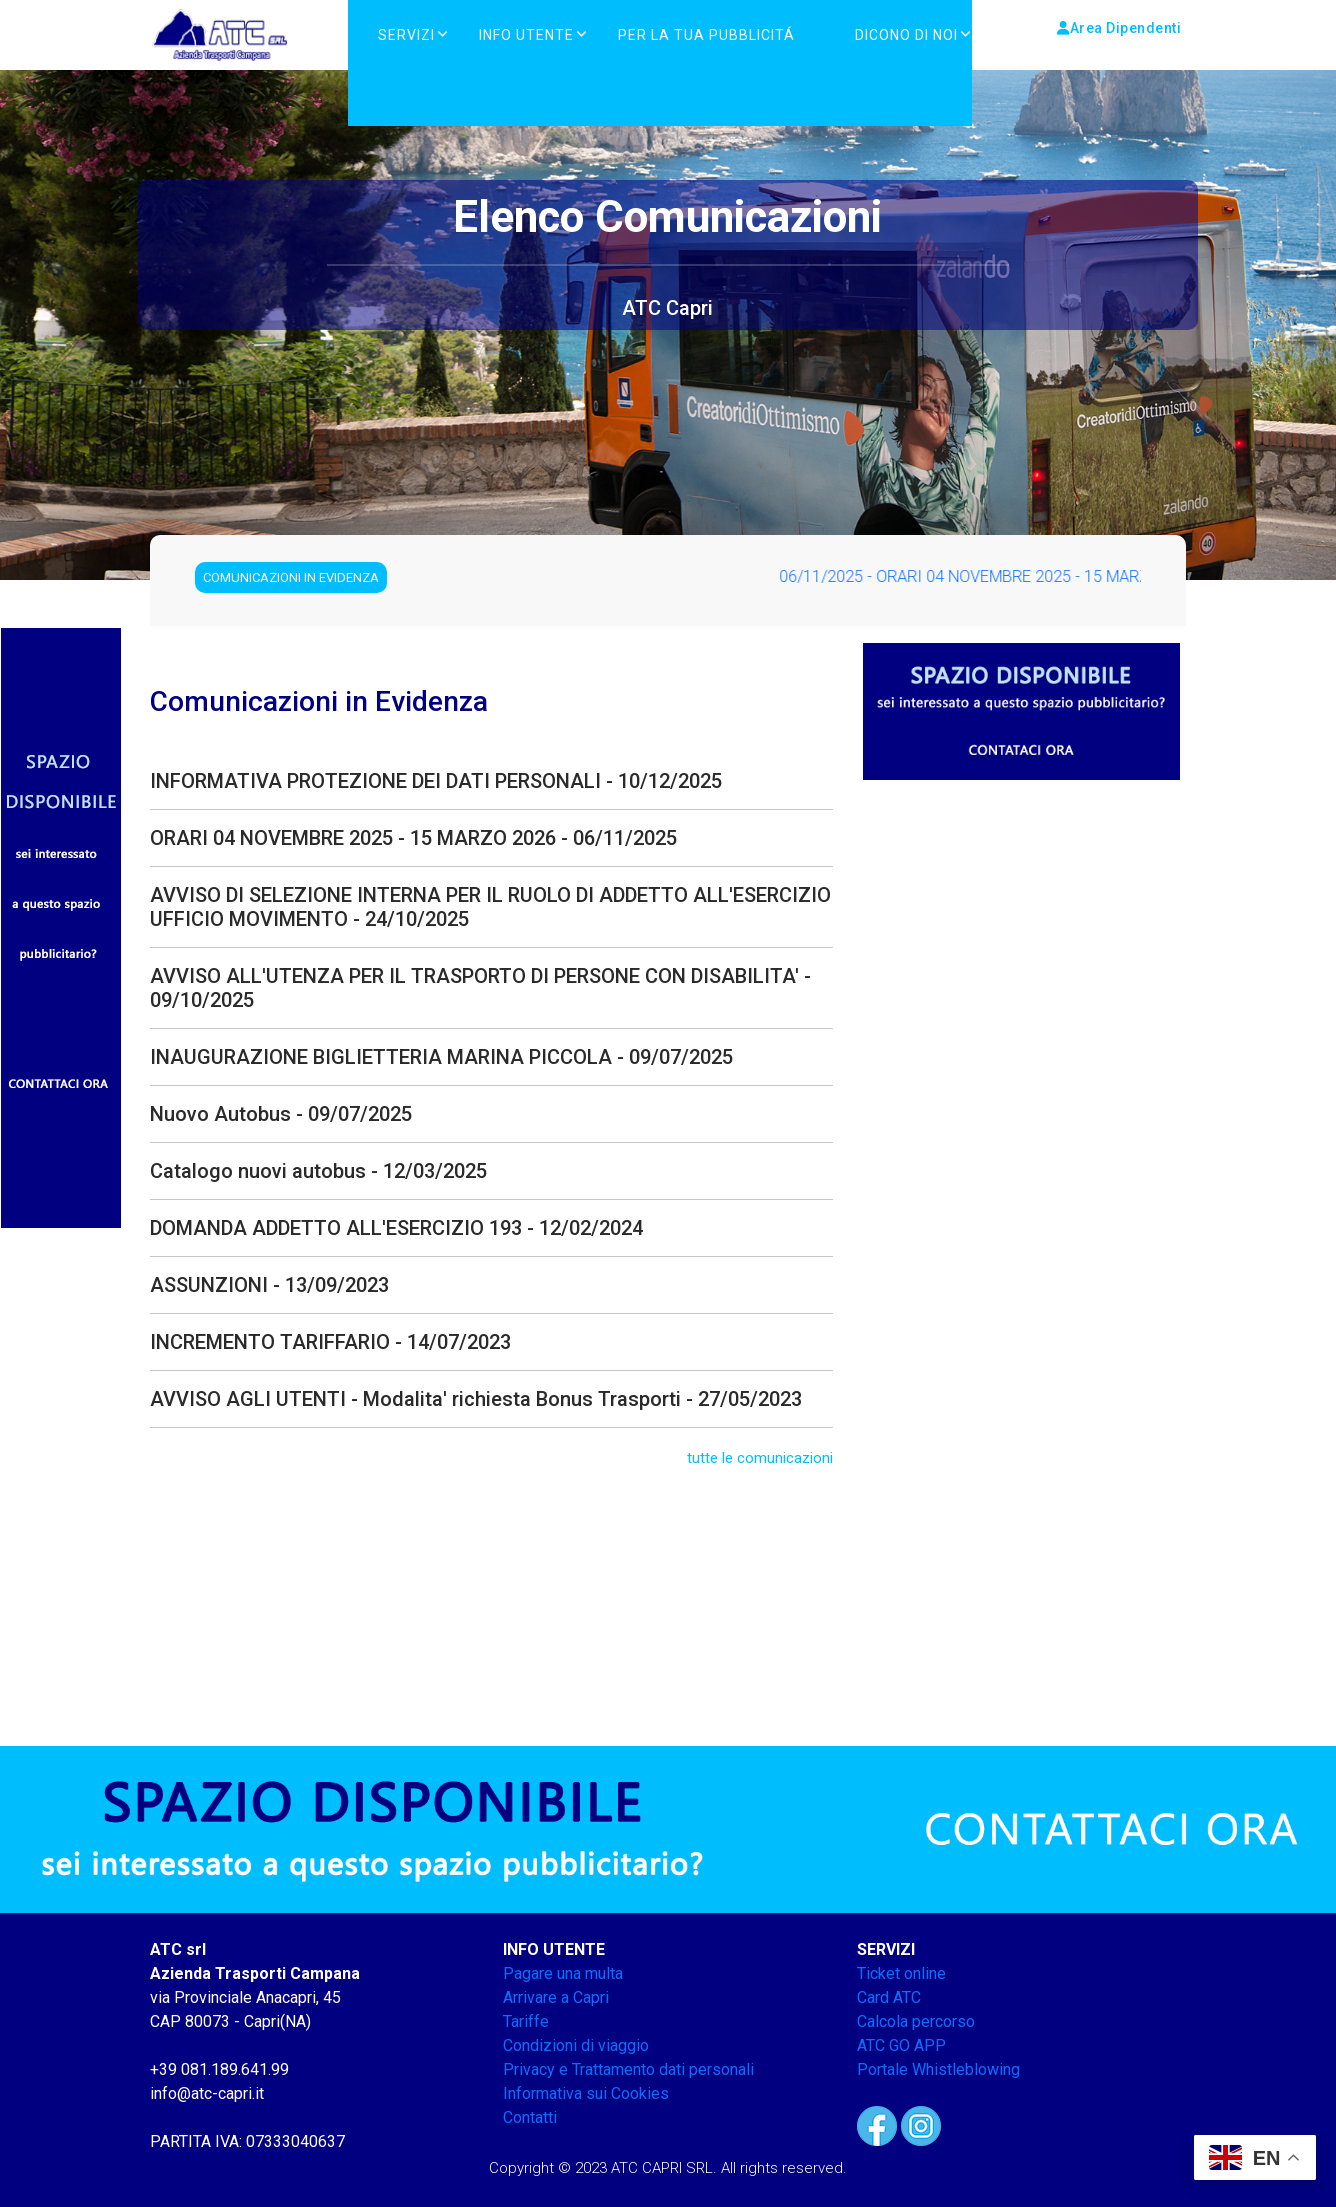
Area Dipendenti (1119, 28)
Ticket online (901, 1973)
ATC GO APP (901, 2045)
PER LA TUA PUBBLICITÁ (706, 35)
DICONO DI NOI (906, 35)
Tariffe (526, 2021)
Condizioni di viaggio (576, 2045)
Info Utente (526, 35)
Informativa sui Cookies (586, 2093)
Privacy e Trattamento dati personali (628, 2069)
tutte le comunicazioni (760, 1458)
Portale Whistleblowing (938, 2069)
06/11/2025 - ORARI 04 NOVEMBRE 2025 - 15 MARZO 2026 (999, 576)
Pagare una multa (563, 1973)
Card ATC (889, 1997)
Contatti (530, 2117)
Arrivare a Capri (556, 1997)
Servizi (406, 35)
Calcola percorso (916, 2021)
